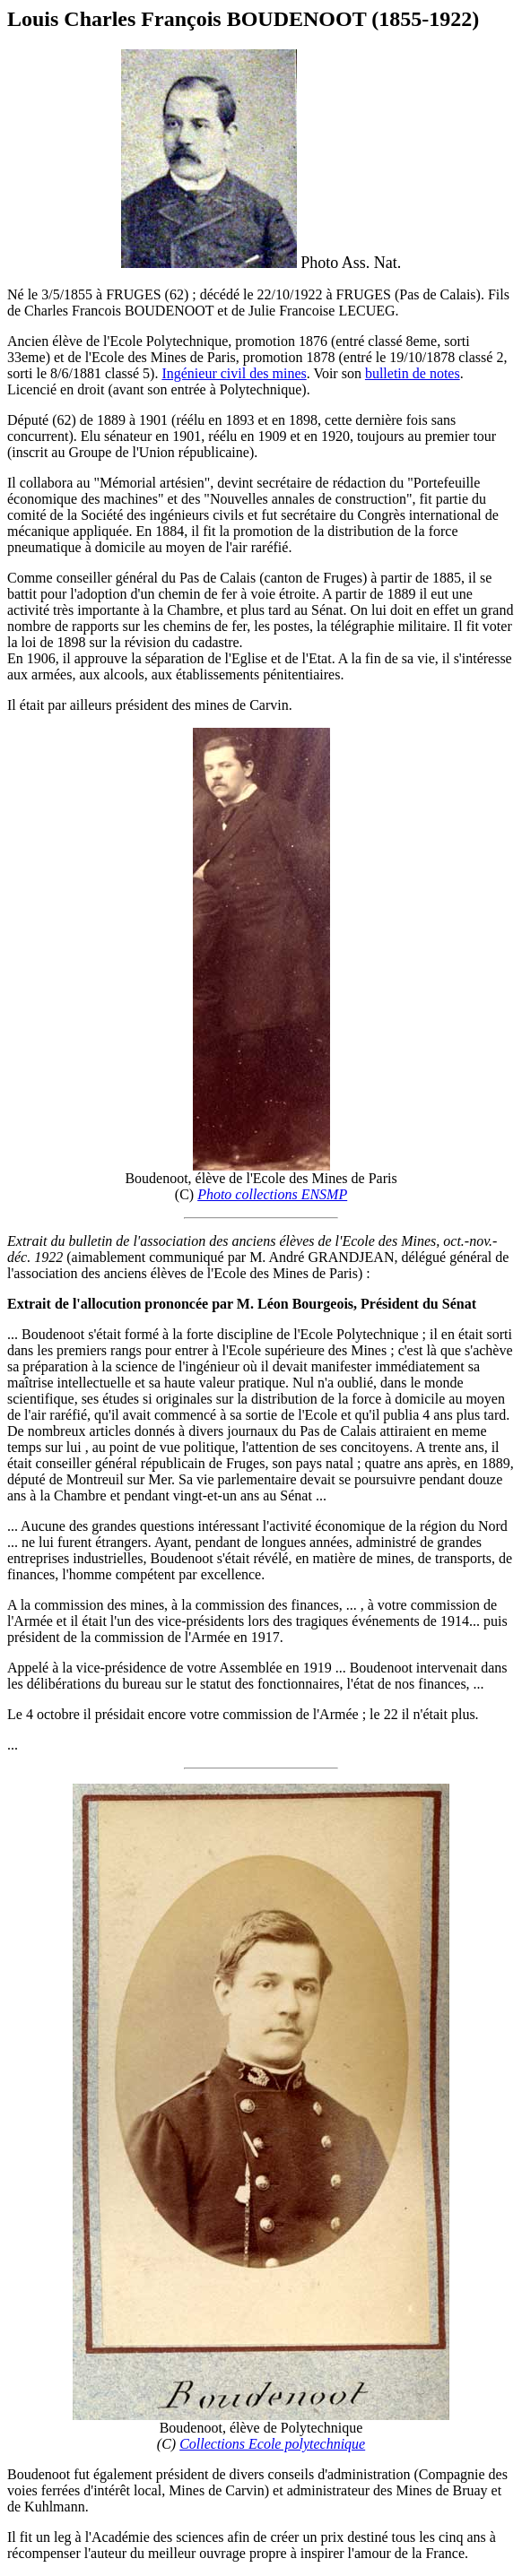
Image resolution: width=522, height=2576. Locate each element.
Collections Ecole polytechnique (272, 2443)
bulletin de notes (412, 373)
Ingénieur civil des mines (233, 373)
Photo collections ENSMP (272, 1194)
